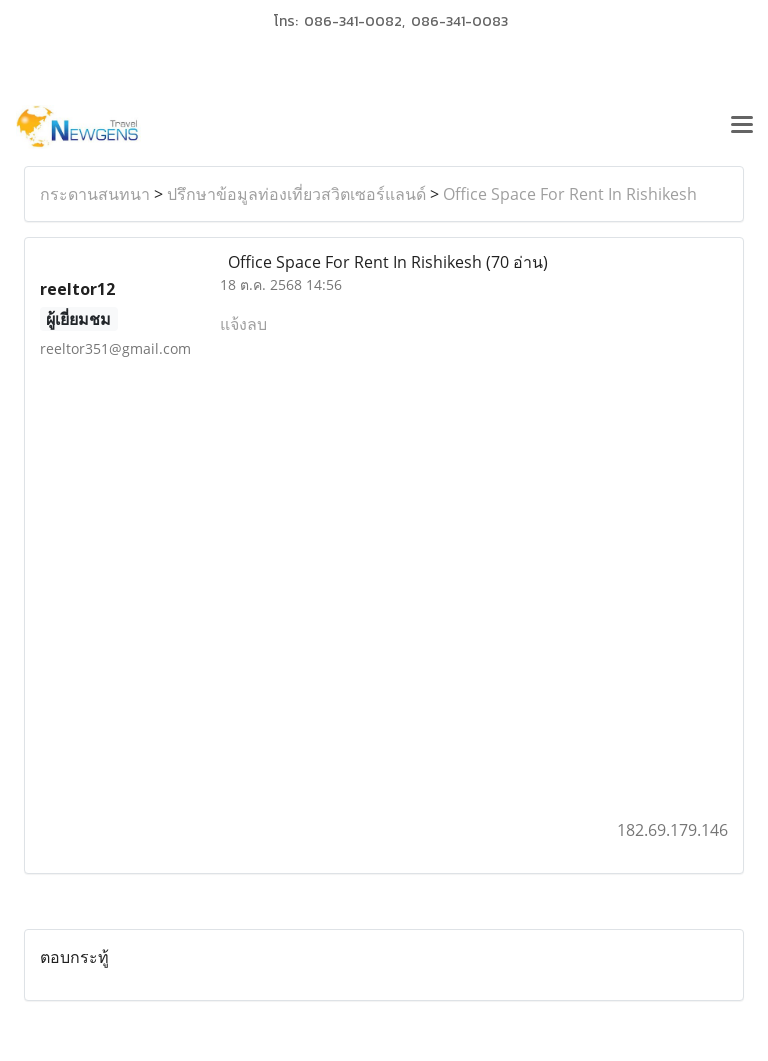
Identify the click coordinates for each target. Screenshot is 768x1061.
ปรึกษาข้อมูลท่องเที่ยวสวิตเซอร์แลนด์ (296, 194)
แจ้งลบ (243, 324)
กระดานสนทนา (95, 194)
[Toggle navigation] (742, 127)
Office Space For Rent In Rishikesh (570, 194)
